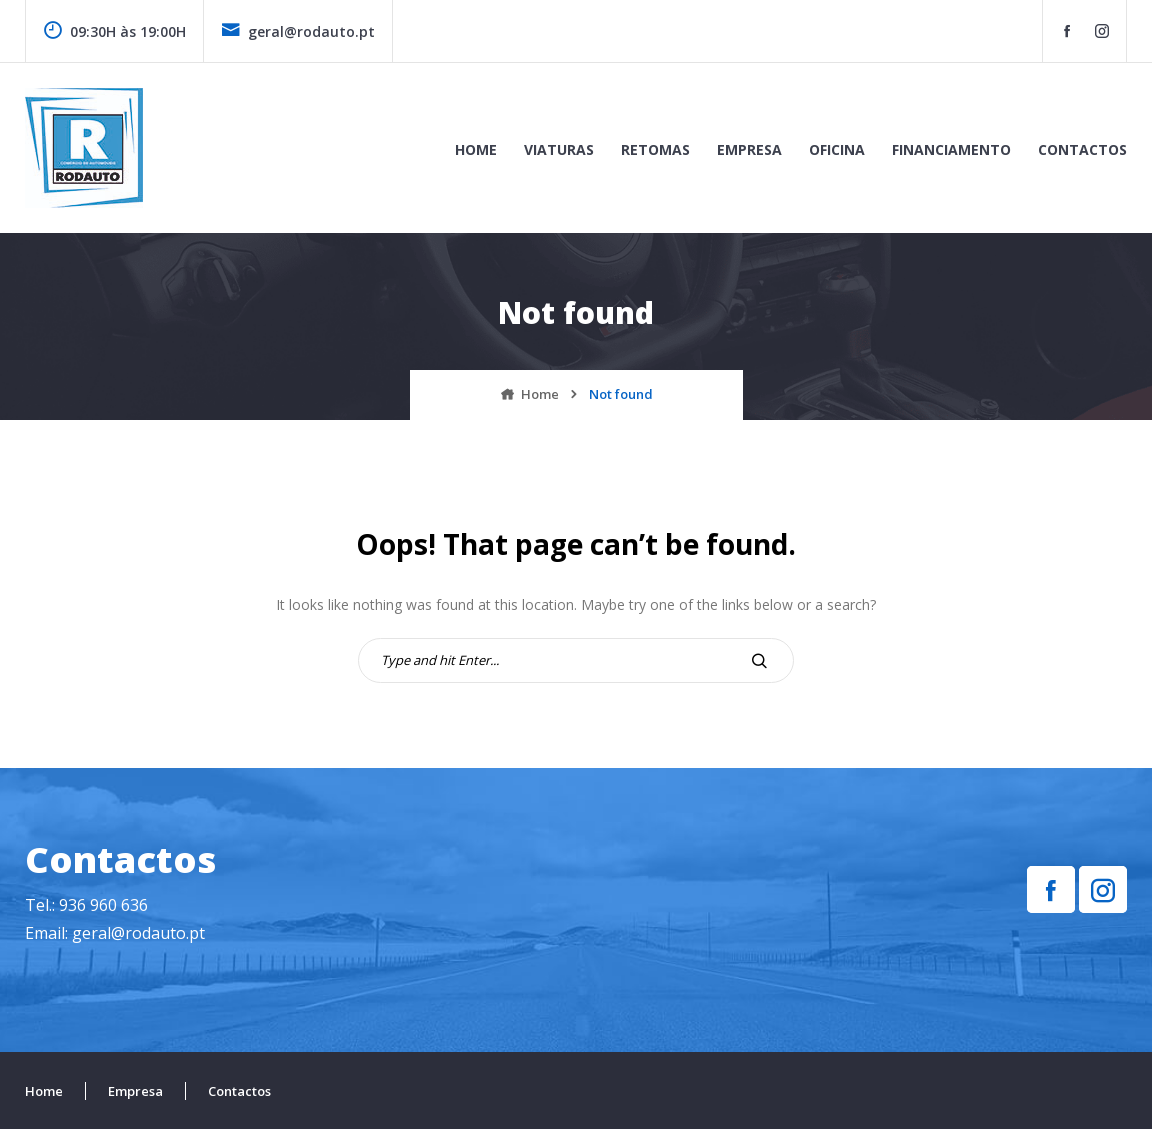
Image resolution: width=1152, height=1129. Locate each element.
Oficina (837, 149)
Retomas (655, 149)
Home (476, 149)
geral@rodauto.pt (298, 31)
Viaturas (559, 149)
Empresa (749, 149)
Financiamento (951, 149)
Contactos (1082, 149)
